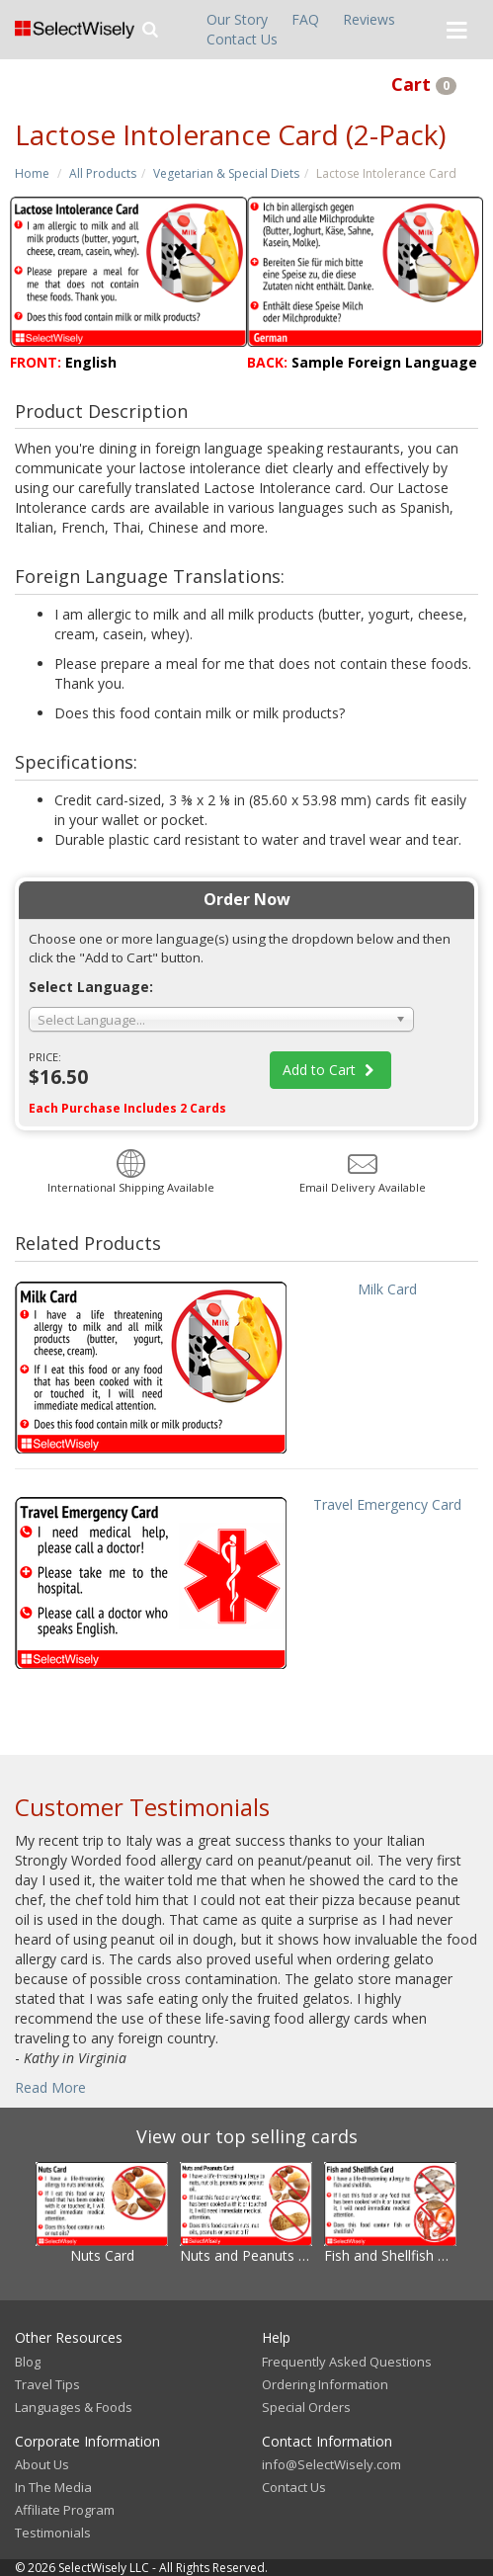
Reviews (369, 19)
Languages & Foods (73, 2407)
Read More (50, 2087)
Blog (28, 2361)
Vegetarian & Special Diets (226, 173)
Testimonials (53, 2532)
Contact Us (242, 39)
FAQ (305, 19)
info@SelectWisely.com (331, 2464)
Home (32, 173)
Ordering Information (325, 2384)
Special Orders (306, 2407)
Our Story (237, 19)
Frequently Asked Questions (347, 2361)
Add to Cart (331, 1069)
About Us (42, 2464)
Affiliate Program (65, 2510)
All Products (102, 173)
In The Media (53, 2487)
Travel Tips (47, 2384)
